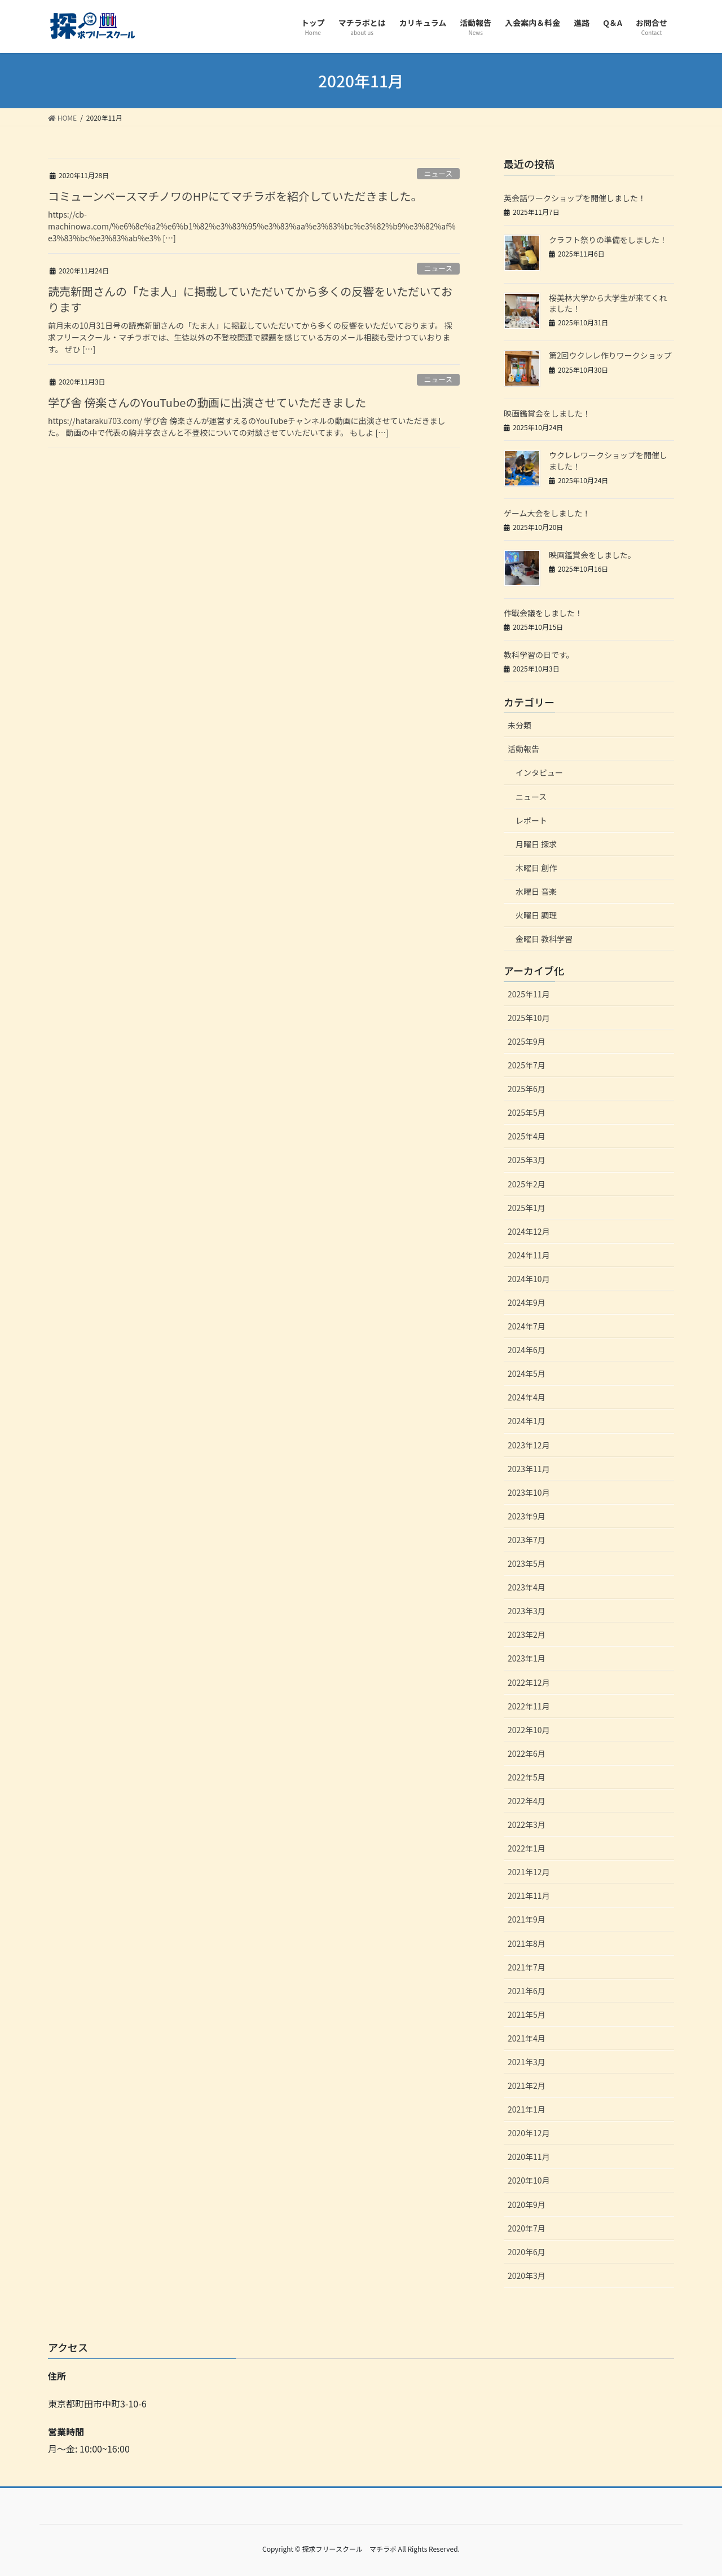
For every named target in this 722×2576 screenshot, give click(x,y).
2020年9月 (526, 2204)
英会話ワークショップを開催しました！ (575, 198)
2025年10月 (529, 1017)
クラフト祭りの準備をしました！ (608, 239)
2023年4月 (526, 1587)
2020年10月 (529, 2180)
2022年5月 (526, 1777)
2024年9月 (526, 1302)
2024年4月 (526, 1397)
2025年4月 (526, 1136)
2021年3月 (526, 2061)
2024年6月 (526, 1349)
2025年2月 (526, 1184)
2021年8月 (526, 1943)
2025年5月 (526, 1112)
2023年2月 (526, 1634)
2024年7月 (526, 1326)
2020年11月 (529, 2156)
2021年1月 (526, 2109)
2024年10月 (529, 1278)
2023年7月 (526, 1539)
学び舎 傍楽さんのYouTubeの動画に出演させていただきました (207, 402)
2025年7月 (526, 1065)
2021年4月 (526, 2038)
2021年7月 (526, 1967)
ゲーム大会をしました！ (547, 513)
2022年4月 (526, 1800)
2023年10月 (529, 1492)
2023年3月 (526, 1610)
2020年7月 (526, 2228)
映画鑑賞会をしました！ (547, 413)
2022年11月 (529, 1706)
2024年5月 (526, 1373)
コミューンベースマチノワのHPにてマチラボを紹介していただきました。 (235, 196)
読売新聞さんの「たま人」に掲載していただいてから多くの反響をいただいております (250, 299)
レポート (531, 820)
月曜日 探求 (536, 844)
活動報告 (523, 748)
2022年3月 (526, 1824)
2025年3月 (526, 1159)
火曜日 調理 (536, 915)
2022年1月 (526, 1848)
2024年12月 (529, 1231)
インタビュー (539, 772)
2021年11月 (529, 1895)
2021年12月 (529, 1871)
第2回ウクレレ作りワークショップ (610, 355)
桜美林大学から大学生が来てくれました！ (608, 303)
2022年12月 (529, 1682)
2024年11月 (529, 1255)
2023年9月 (526, 1516)
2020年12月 (529, 2132)
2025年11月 (529, 994)
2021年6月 (526, 1990)
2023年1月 (526, 1658)
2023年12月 (529, 1445)
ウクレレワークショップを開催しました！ (608, 460)
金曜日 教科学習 (544, 938)
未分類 (519, 725)
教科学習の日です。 (539, 654)
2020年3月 (526, 2275)
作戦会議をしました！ (543, 612)
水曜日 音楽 (536, 891)
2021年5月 (526, 2014)
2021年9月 (526, 1919)
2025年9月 (526, 1041)
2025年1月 (526, 1207)
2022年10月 (529, 1729)
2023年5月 (526, 1563)
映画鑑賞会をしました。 (592, 554)
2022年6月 (526, 1753)
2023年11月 (529, 1468)
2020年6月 (526, 2251)
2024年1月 (526, 1420)
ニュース (438, 173)
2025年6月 (526, 1088)
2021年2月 (526, 2085)
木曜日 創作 (536, 867)
